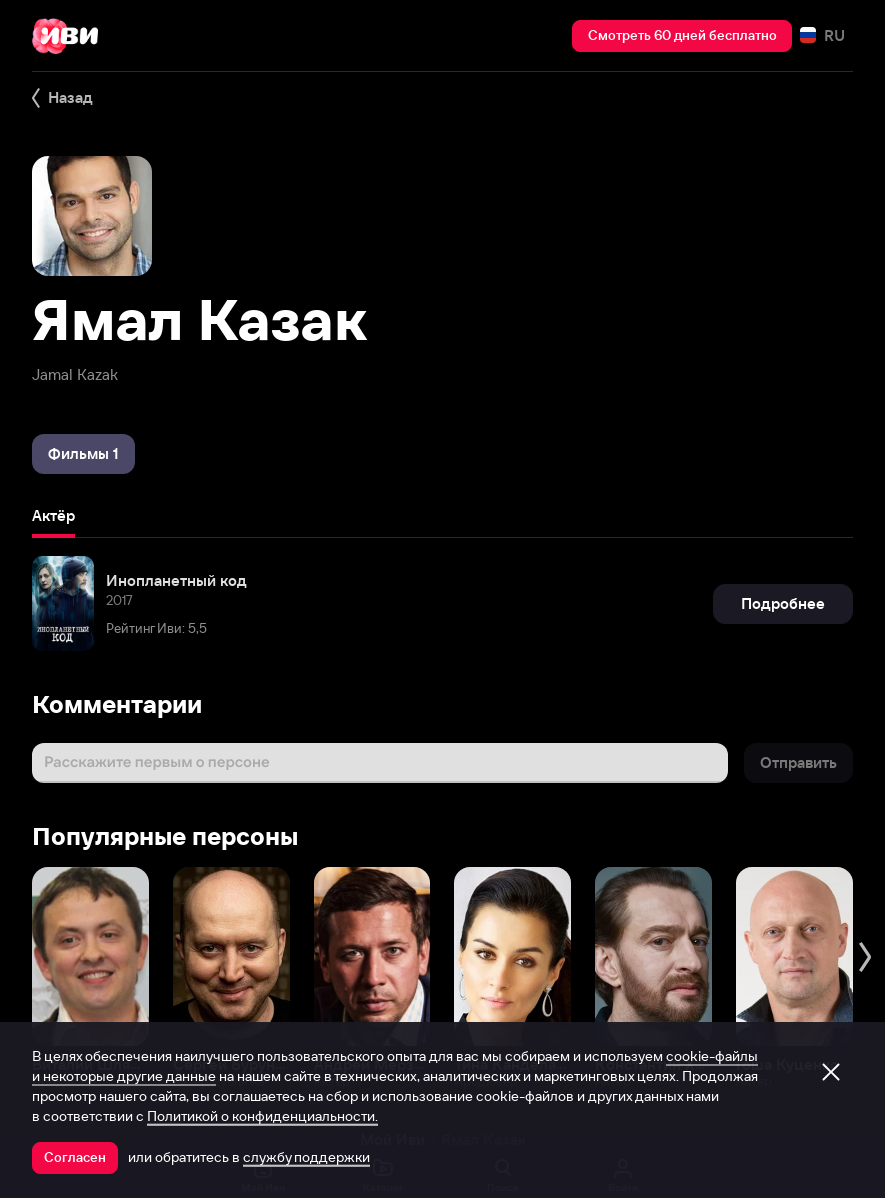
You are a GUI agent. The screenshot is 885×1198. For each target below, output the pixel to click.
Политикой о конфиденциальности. (262, 1116)
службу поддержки (306, 1157)
